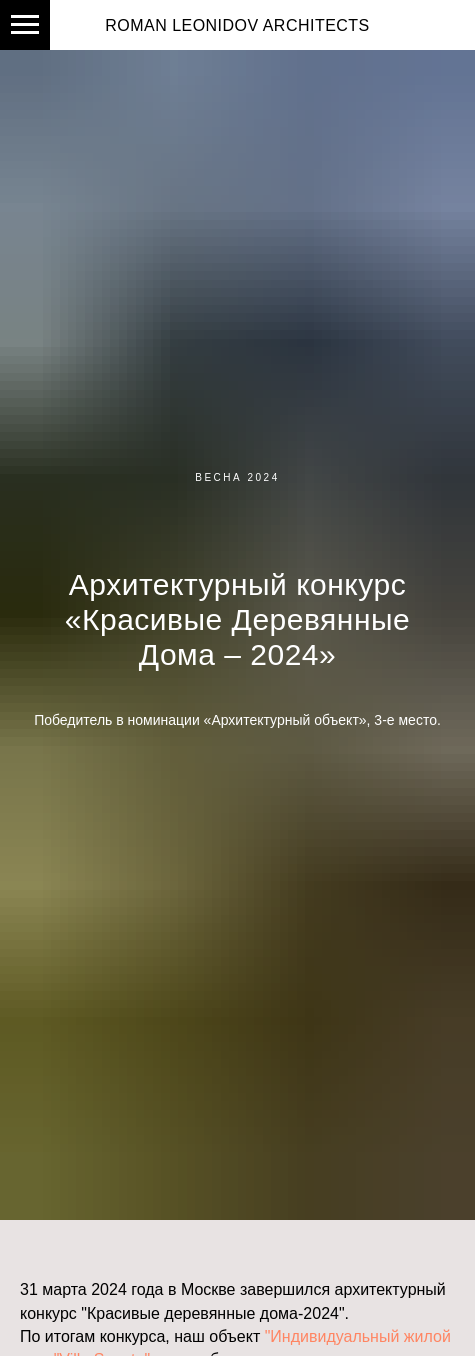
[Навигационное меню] (25, 25)
